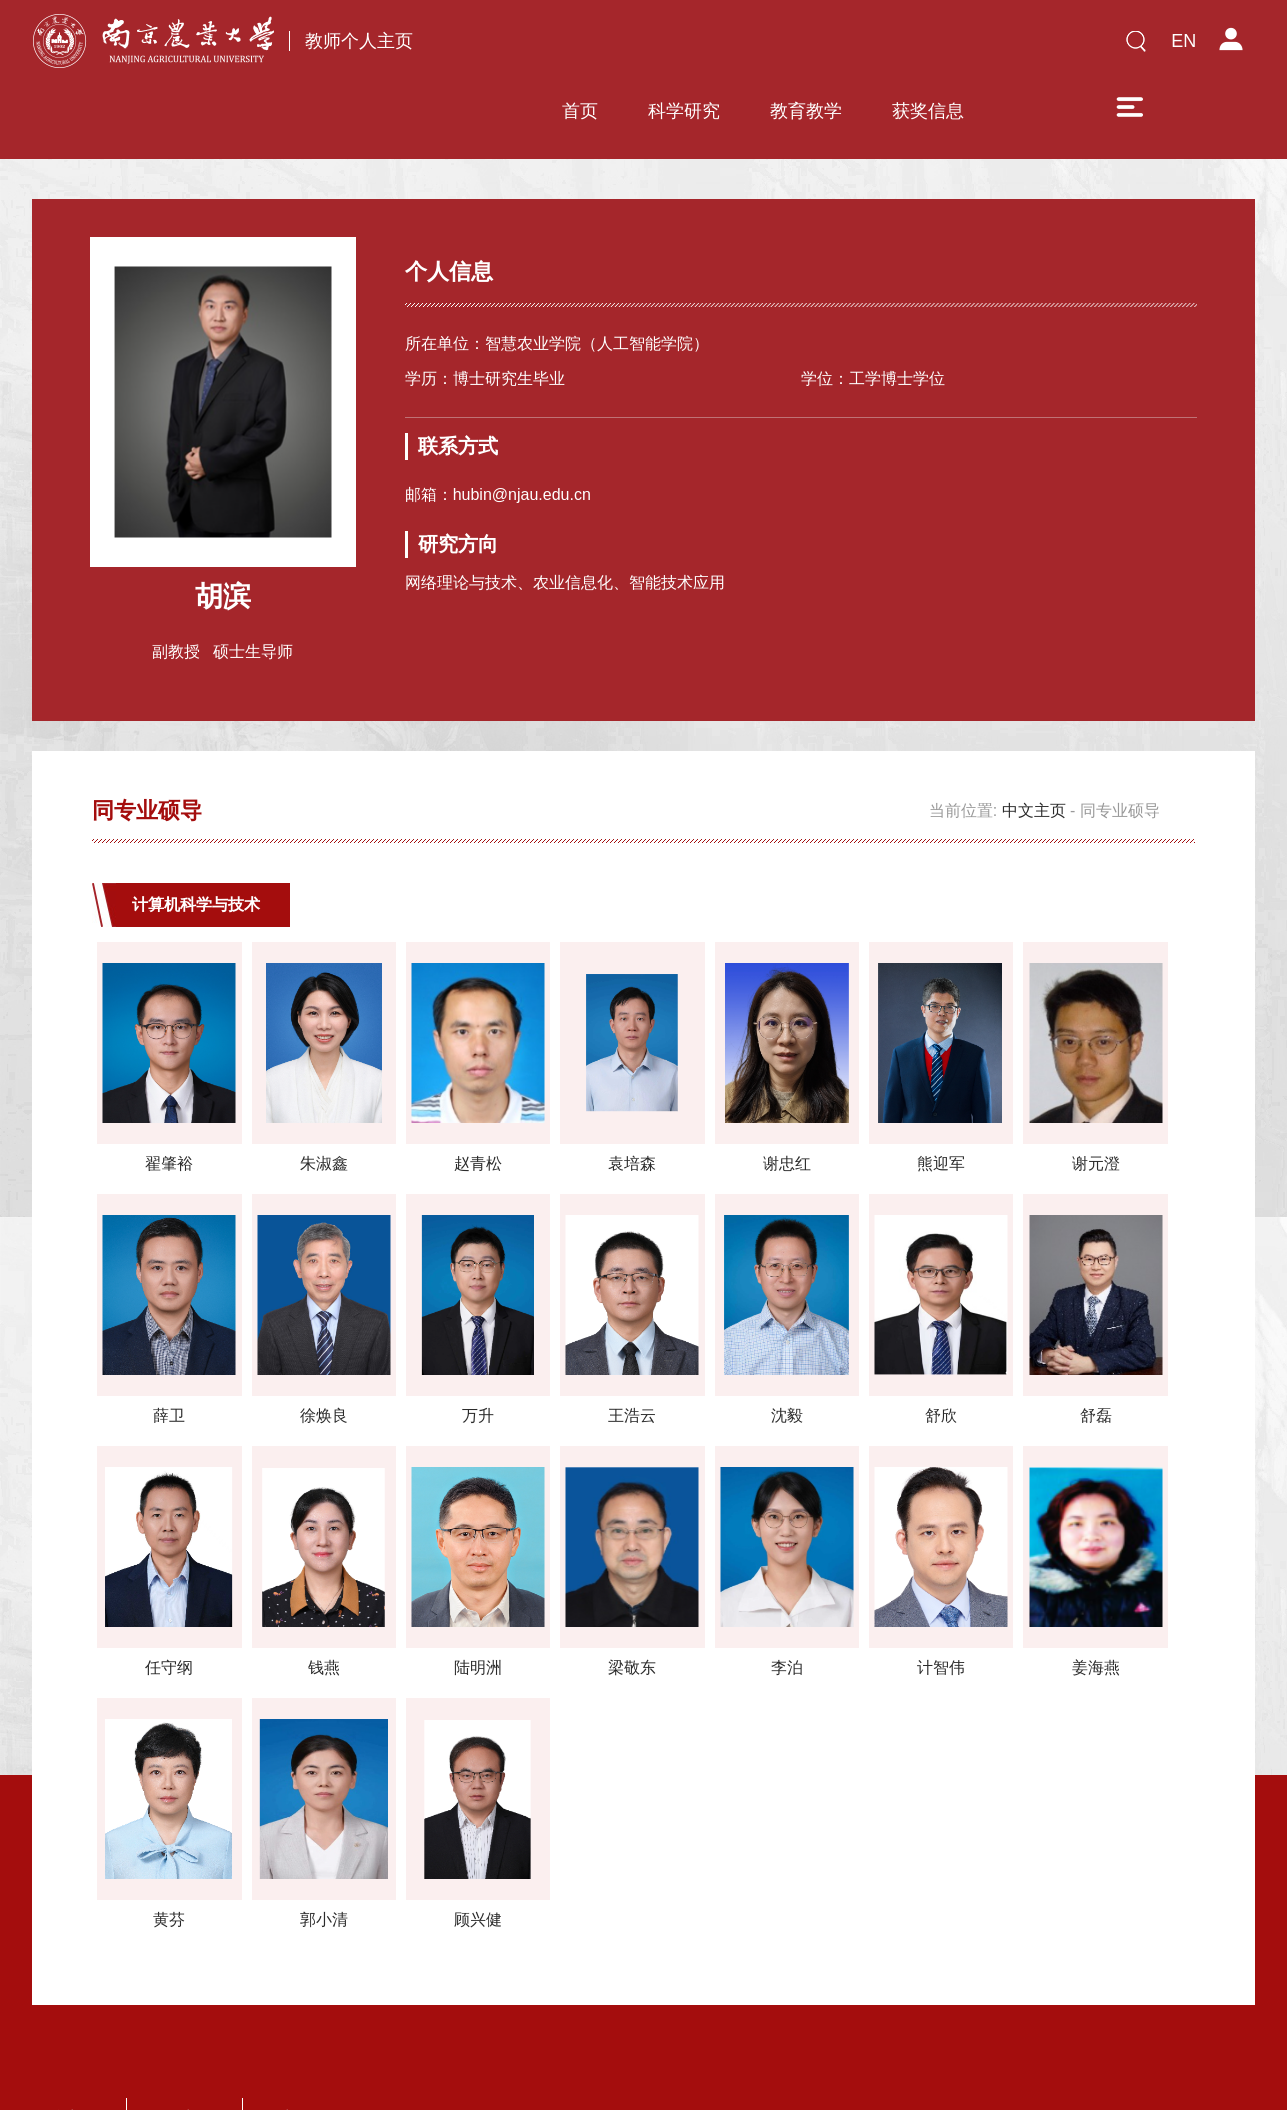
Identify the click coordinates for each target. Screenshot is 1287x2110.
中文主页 (1034, 749)
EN (1183, 41)
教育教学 (759, 47)
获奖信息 (881, 47)
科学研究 (637, 47)
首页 (533, 47)
